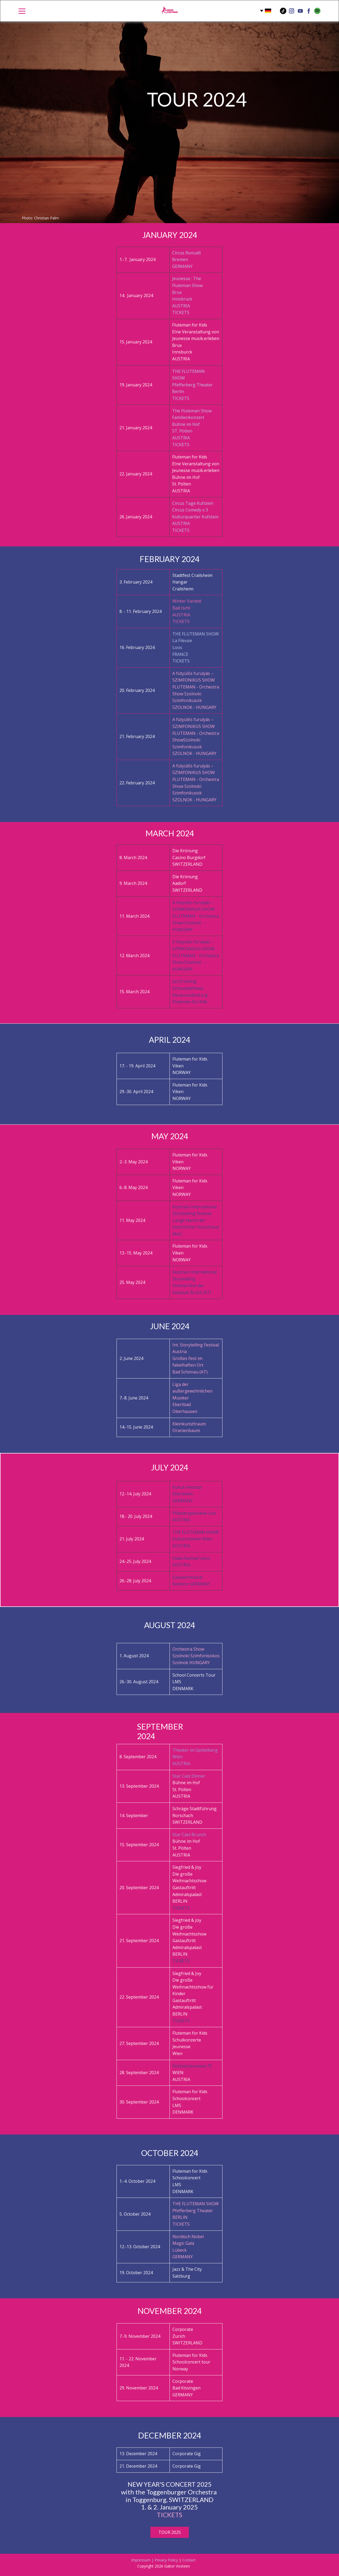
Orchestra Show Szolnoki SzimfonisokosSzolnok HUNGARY (196, 1655)
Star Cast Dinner (189, 1776)
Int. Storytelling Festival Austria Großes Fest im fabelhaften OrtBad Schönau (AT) (195, 1358)
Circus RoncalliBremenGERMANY (186, 259)
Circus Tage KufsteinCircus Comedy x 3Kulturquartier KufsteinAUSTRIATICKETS (195, 516)
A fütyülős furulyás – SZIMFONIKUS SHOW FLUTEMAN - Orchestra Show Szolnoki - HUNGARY (195, 916)
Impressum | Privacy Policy (154, 2559)
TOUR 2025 (169, 2532)
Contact (189, 2559)
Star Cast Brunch (189, 1834)
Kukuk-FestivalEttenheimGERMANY (187, 1494)
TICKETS (181, 1908)
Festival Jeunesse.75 (192, 2066)
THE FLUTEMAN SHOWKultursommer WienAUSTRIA (195, 1539)
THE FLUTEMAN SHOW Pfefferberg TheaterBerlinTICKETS (192, 384)
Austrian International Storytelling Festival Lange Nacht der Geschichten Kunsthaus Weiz (195, 1220)
